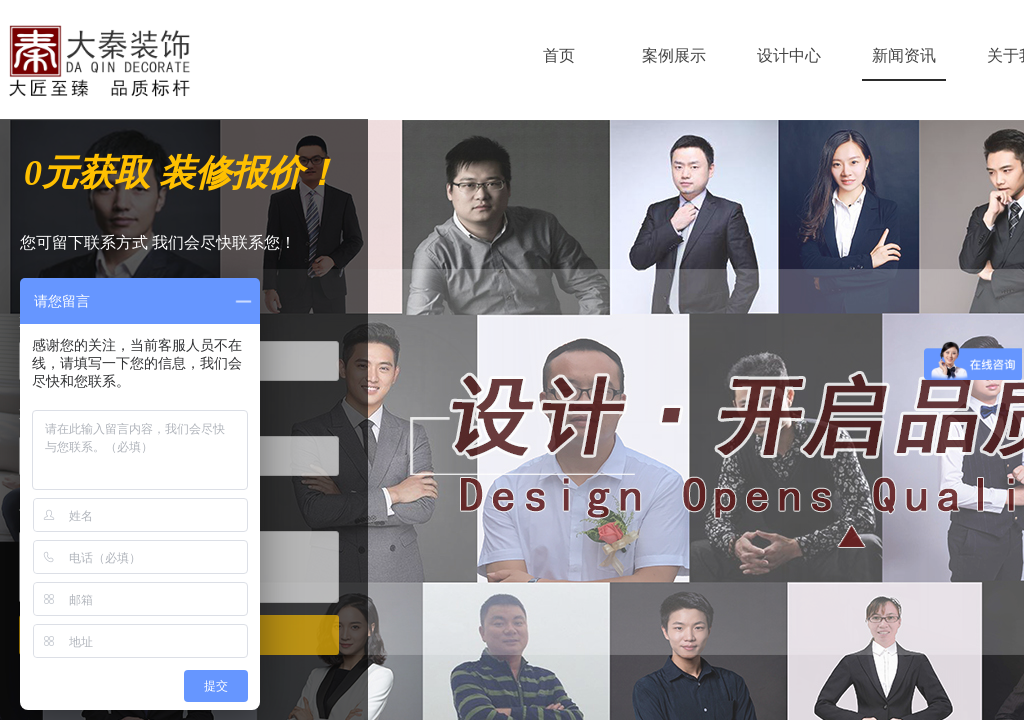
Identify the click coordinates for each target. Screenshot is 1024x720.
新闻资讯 (904, 55)
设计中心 (789, 55)
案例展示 (674, 55)
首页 (559, 55)
